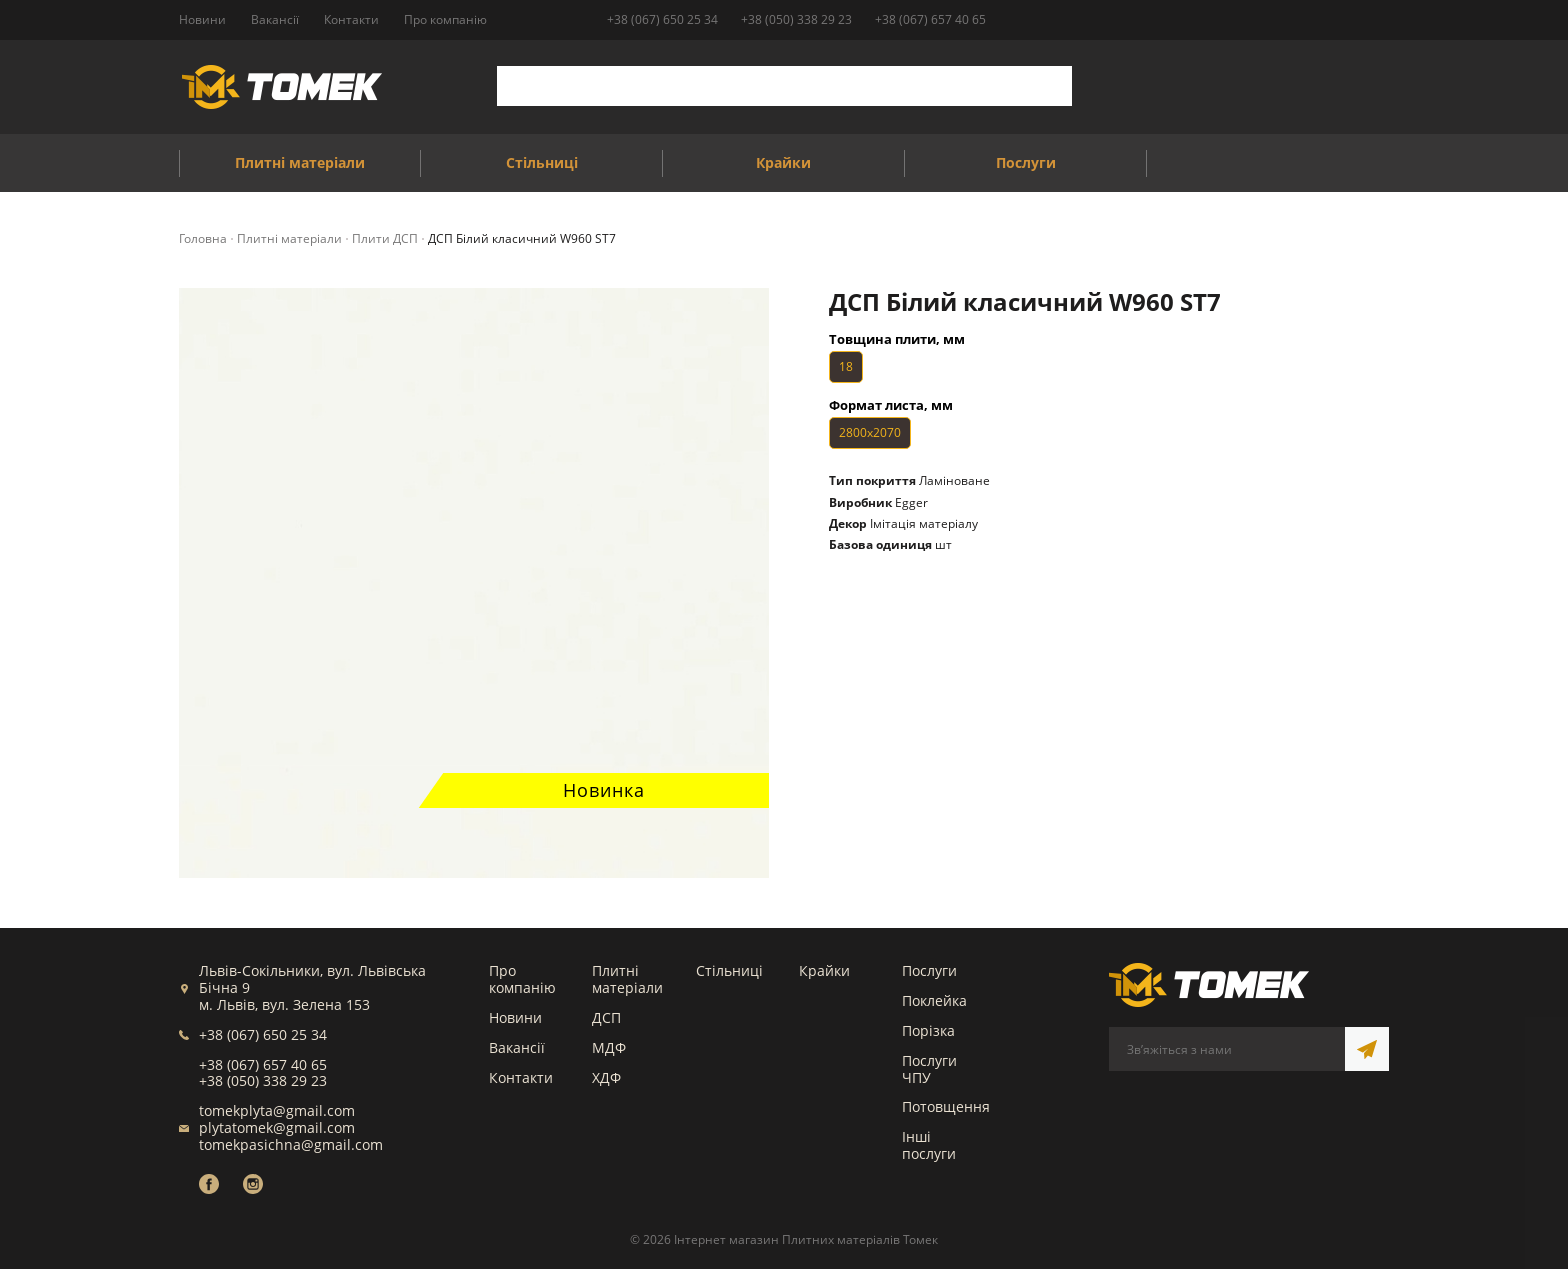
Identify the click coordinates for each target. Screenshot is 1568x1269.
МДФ (609, 1047)
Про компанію (522, 979)
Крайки (824, 970)
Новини (515, 1017)
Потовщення (946, 1106)
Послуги (929, 970)
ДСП (606, 1017)
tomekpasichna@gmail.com (291, 1144)
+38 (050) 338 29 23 (796, 19)
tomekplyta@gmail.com (277, 1110)
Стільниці (729, 970)
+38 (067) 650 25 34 (662, 19)
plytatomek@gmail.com (277, 1127)
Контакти (521, 1077)
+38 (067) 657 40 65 (930, 19)
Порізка (928, 1030)
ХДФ (606, 1077)
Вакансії (517, 1047)
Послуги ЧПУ (929, 1069)
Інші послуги (929, 1145)
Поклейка (934, 1000)
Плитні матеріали (627, 979)
